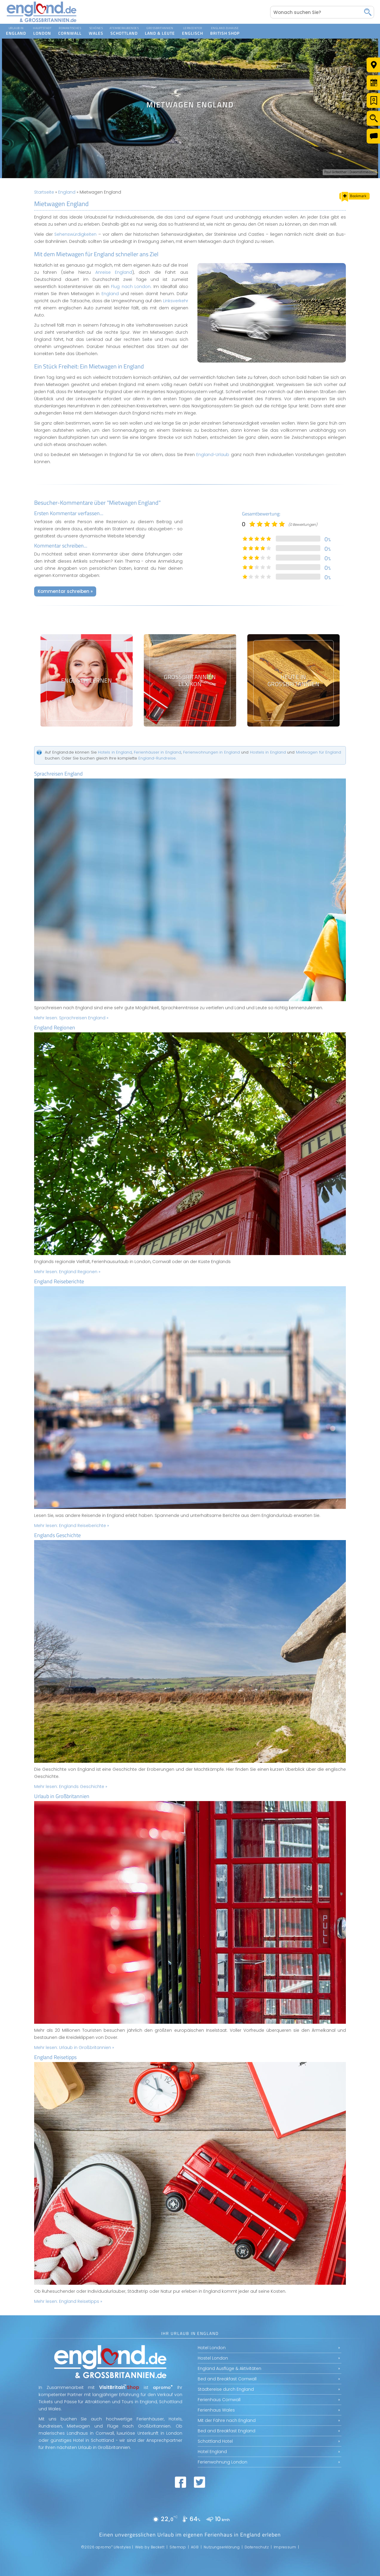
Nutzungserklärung (222, 2547)
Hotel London (212, 2348)
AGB (195, 2547)
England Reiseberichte (59, 1281)
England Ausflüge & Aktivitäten (229, 2368)
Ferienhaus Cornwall (219, 2400)
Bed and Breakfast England (226, 2431)
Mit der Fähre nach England (227, 2420)
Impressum (285, 2547)
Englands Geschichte (57, 1535)
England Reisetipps (55, 2057)
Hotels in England (115, 752)
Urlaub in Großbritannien (61, 1796)
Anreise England (113, 272)
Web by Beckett (149, 2547)
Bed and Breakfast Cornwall (227, 2379)
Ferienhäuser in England (157, 752)
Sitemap (178, 2547)
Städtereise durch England (226, 2389)
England (66, 192)
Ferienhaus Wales (216, 2410)
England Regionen (54, 1027)
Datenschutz (257, 2547)
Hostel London (213, 2358)
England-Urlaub (212, 455)
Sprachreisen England (58, 774)
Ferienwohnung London (222, 2462)
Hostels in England (268, 752)
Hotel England (212, 2452)
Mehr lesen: (71, 1018)
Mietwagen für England (318, 752)
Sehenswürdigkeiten (75, 234)
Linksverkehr (175, 301)
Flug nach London (131, 286)
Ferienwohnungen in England (211, 752)
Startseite (44, 192)
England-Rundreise (157, 758)
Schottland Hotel (215, 2441)
